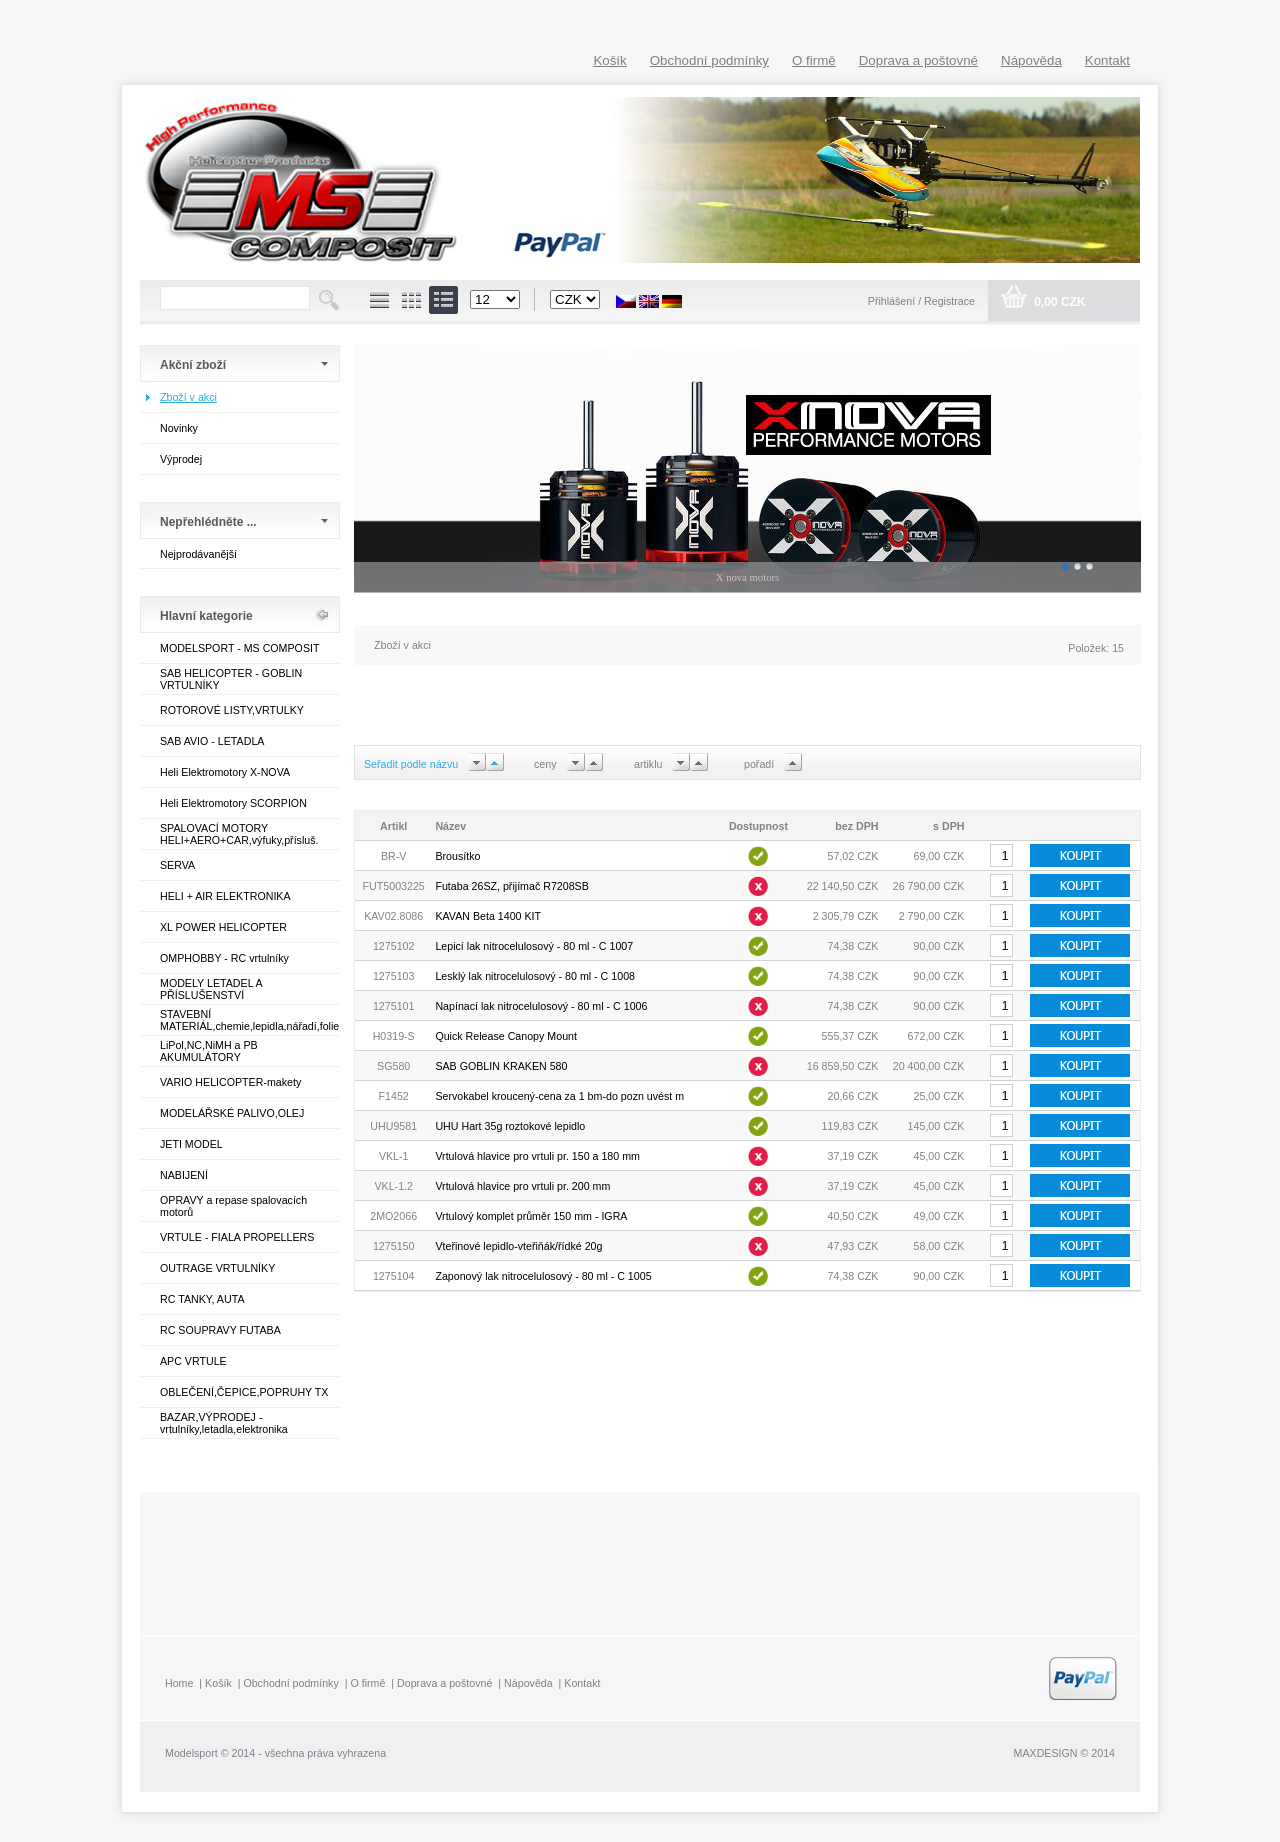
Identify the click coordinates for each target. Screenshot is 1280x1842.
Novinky (179, 428)
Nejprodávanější (198, 554)
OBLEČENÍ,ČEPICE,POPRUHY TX (244, 1392)
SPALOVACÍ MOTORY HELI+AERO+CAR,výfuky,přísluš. (239, 834)
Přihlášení (893, 301)
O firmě (814, 60)
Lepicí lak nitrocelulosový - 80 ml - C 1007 (534, 946)
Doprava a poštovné (918, 60)
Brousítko (457, 856)
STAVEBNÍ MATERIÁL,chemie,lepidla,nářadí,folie (249, 1020)
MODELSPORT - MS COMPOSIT (239, 648)
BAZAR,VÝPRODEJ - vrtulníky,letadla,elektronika (224, 1423)
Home (179, 1683)
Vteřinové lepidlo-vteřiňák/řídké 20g (518, 1246)
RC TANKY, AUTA (202, 1299)
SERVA (177, 865)
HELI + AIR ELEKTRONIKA (225, 896)
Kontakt (1107, 60)
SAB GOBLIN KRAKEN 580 (501, 1066)
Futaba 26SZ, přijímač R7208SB (511, 886)
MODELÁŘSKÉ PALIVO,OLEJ (232, 1113)
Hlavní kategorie (206, 616)
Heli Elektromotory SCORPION (233, 803)
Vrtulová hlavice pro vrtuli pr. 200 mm (522, 1186)
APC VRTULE (193, 1361)
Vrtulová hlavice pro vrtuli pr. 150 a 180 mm (537, 1156)
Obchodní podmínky (709, 60)
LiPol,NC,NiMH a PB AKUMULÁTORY (209, 1051)
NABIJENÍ (184, 1175)
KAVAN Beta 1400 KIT (488, 916)
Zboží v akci (188, 397)
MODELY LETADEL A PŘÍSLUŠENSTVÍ (211, 989)
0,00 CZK (1058, 302)
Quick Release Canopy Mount (506, 1036)
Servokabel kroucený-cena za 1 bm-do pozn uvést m (559, 1096)
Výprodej (181, 459)
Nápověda (1031, 60)
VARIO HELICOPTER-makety (230, 1082)
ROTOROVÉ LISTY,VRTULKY (232, 710)
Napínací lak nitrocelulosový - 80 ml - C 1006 (541, 1006)
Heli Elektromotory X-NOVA (225, 772)
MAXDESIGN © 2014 (1064, 1753)
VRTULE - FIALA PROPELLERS (237, 1237)
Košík (609, 60)
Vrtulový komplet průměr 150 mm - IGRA (531, 1216)
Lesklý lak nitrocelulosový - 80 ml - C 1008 (535, 976)
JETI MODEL (191, 1144)
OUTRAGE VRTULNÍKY (217, 1268)
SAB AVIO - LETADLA (212, 741)
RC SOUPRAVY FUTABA (220, 1330)
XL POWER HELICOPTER (223, 927)
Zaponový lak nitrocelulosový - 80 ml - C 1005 (543, 1276)
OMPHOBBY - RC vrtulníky (224, 958)
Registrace (949, 301)
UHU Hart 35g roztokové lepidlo (510, 1126)
